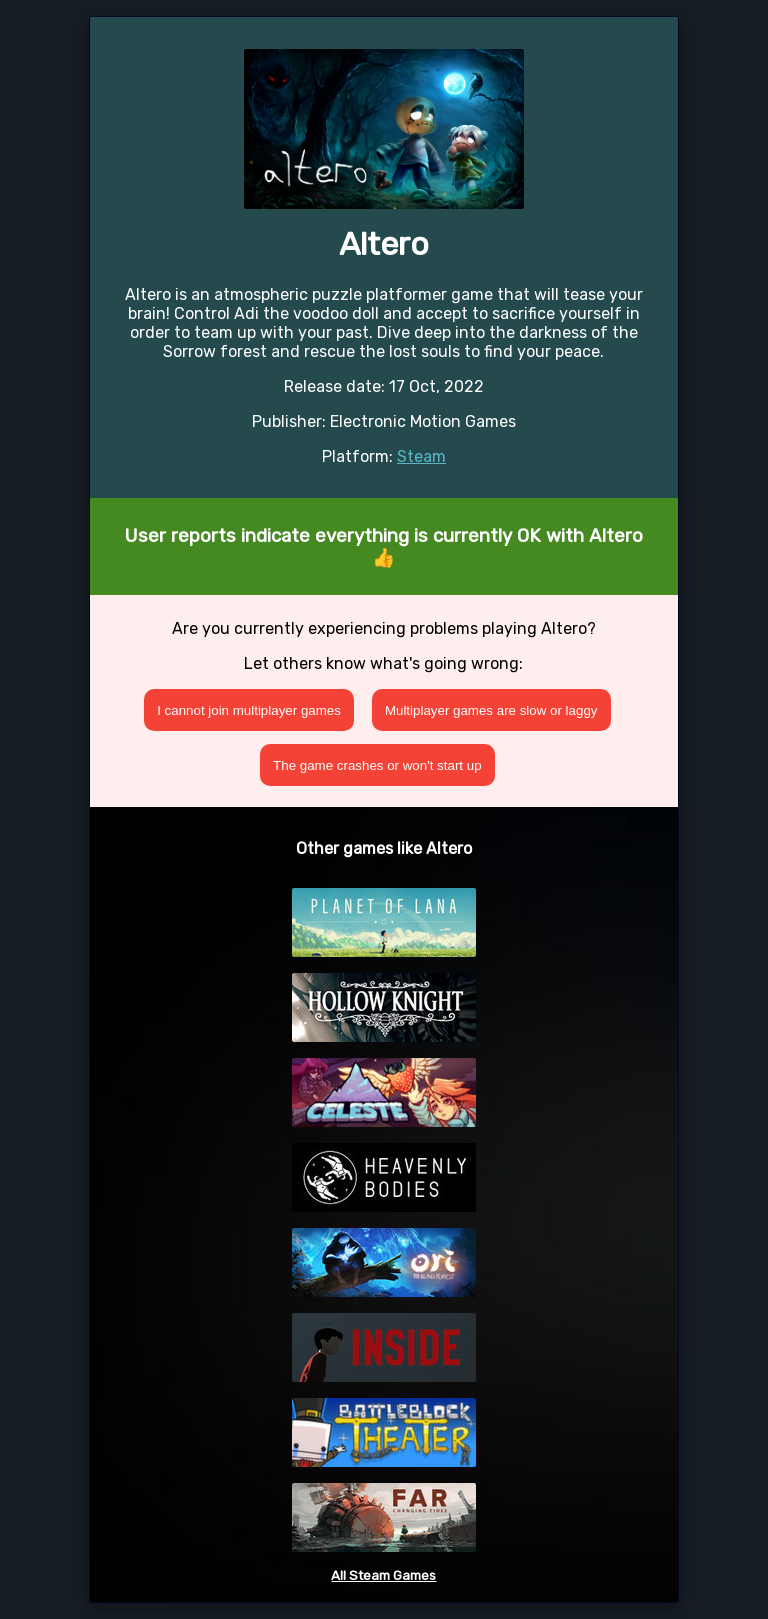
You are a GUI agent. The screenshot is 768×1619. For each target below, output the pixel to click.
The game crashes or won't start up (377, 765)
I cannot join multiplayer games (249, 710)
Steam (421, 456)
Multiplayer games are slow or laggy (491, 710)
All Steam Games (383, 1575)
